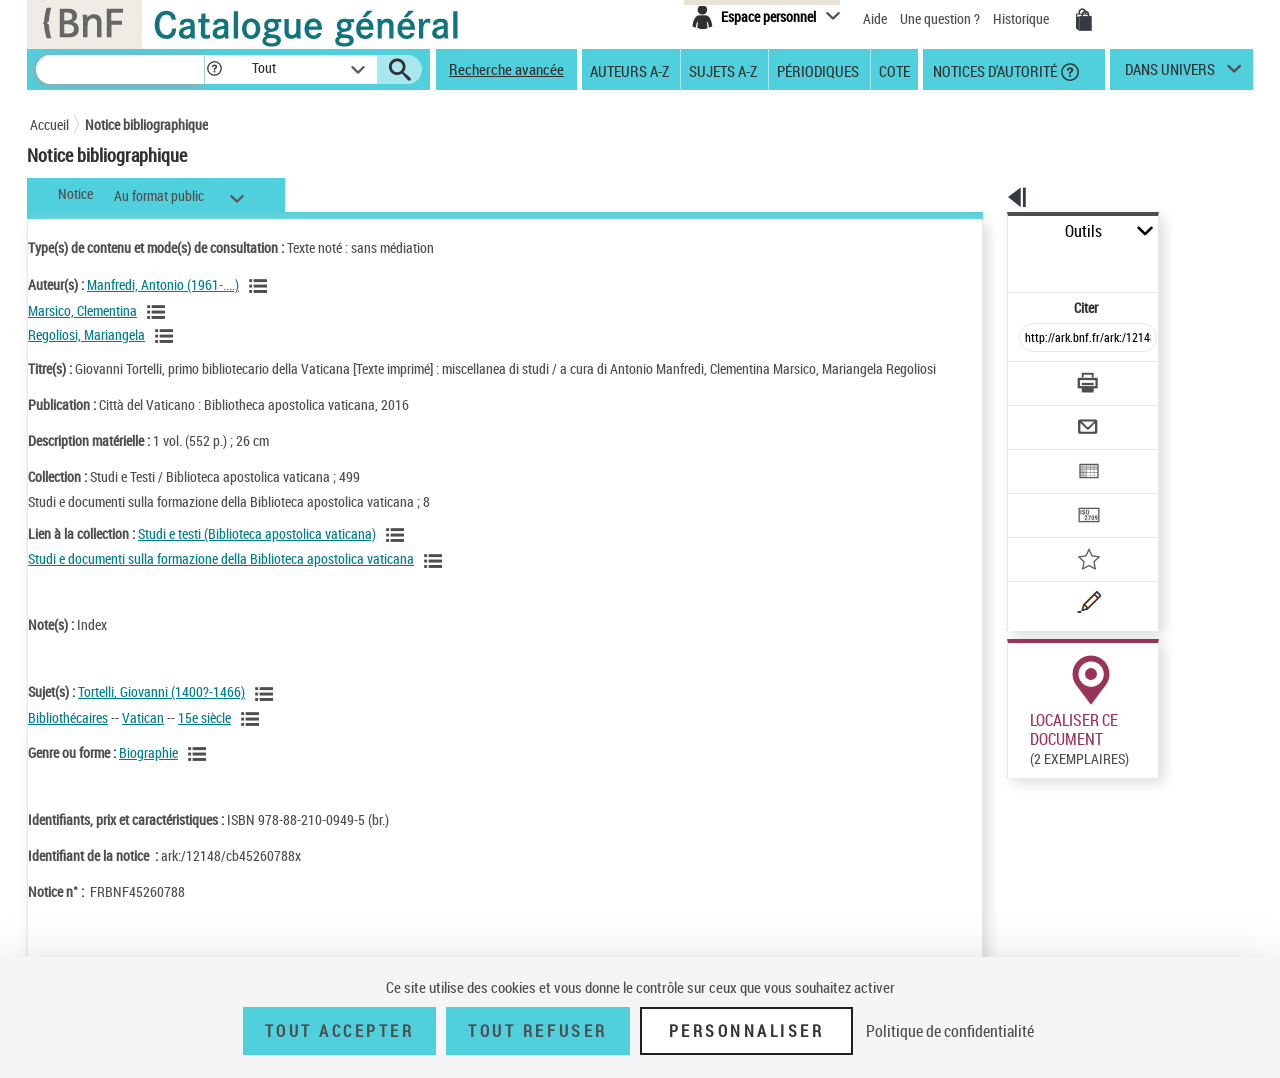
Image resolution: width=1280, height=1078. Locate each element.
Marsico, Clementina (82, 310)
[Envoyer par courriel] (1031, 378)
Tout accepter (340, 1031)
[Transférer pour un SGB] (1040, 456)
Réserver (1023, 789)
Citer (1000, 263)
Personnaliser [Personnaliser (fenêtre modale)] (747, 1031)
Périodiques (818, 70)
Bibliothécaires (68, 737)
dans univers (1170, 74)
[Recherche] (120, 69)
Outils (985, 231)
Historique (1022, 18)
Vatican (143, 737)
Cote (894, 70)
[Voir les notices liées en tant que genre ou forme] (200, 774)
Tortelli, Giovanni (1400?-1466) (161, 711)
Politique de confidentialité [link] (950, 1031)
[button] (214, 69)
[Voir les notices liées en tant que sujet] (267, 714)
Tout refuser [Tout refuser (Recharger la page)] (537, 1031)
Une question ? (940, 18)
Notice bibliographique (146, 124)
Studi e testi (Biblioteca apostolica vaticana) (257, 553)
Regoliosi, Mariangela (86, 334)
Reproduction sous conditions (1161, 788)
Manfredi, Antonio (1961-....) (163, 284)
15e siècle (204, 737)
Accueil (49, 124)
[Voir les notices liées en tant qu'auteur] (261, 286)
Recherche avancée (506, 69)
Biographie (148, 772)
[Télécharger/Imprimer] (1035, 339)
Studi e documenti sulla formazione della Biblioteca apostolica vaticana (221, 578)
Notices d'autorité (993, 70)
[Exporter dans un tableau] (1046, 417)
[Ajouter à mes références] (1044, 495)
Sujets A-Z (723, 70)
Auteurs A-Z (629, 70)
